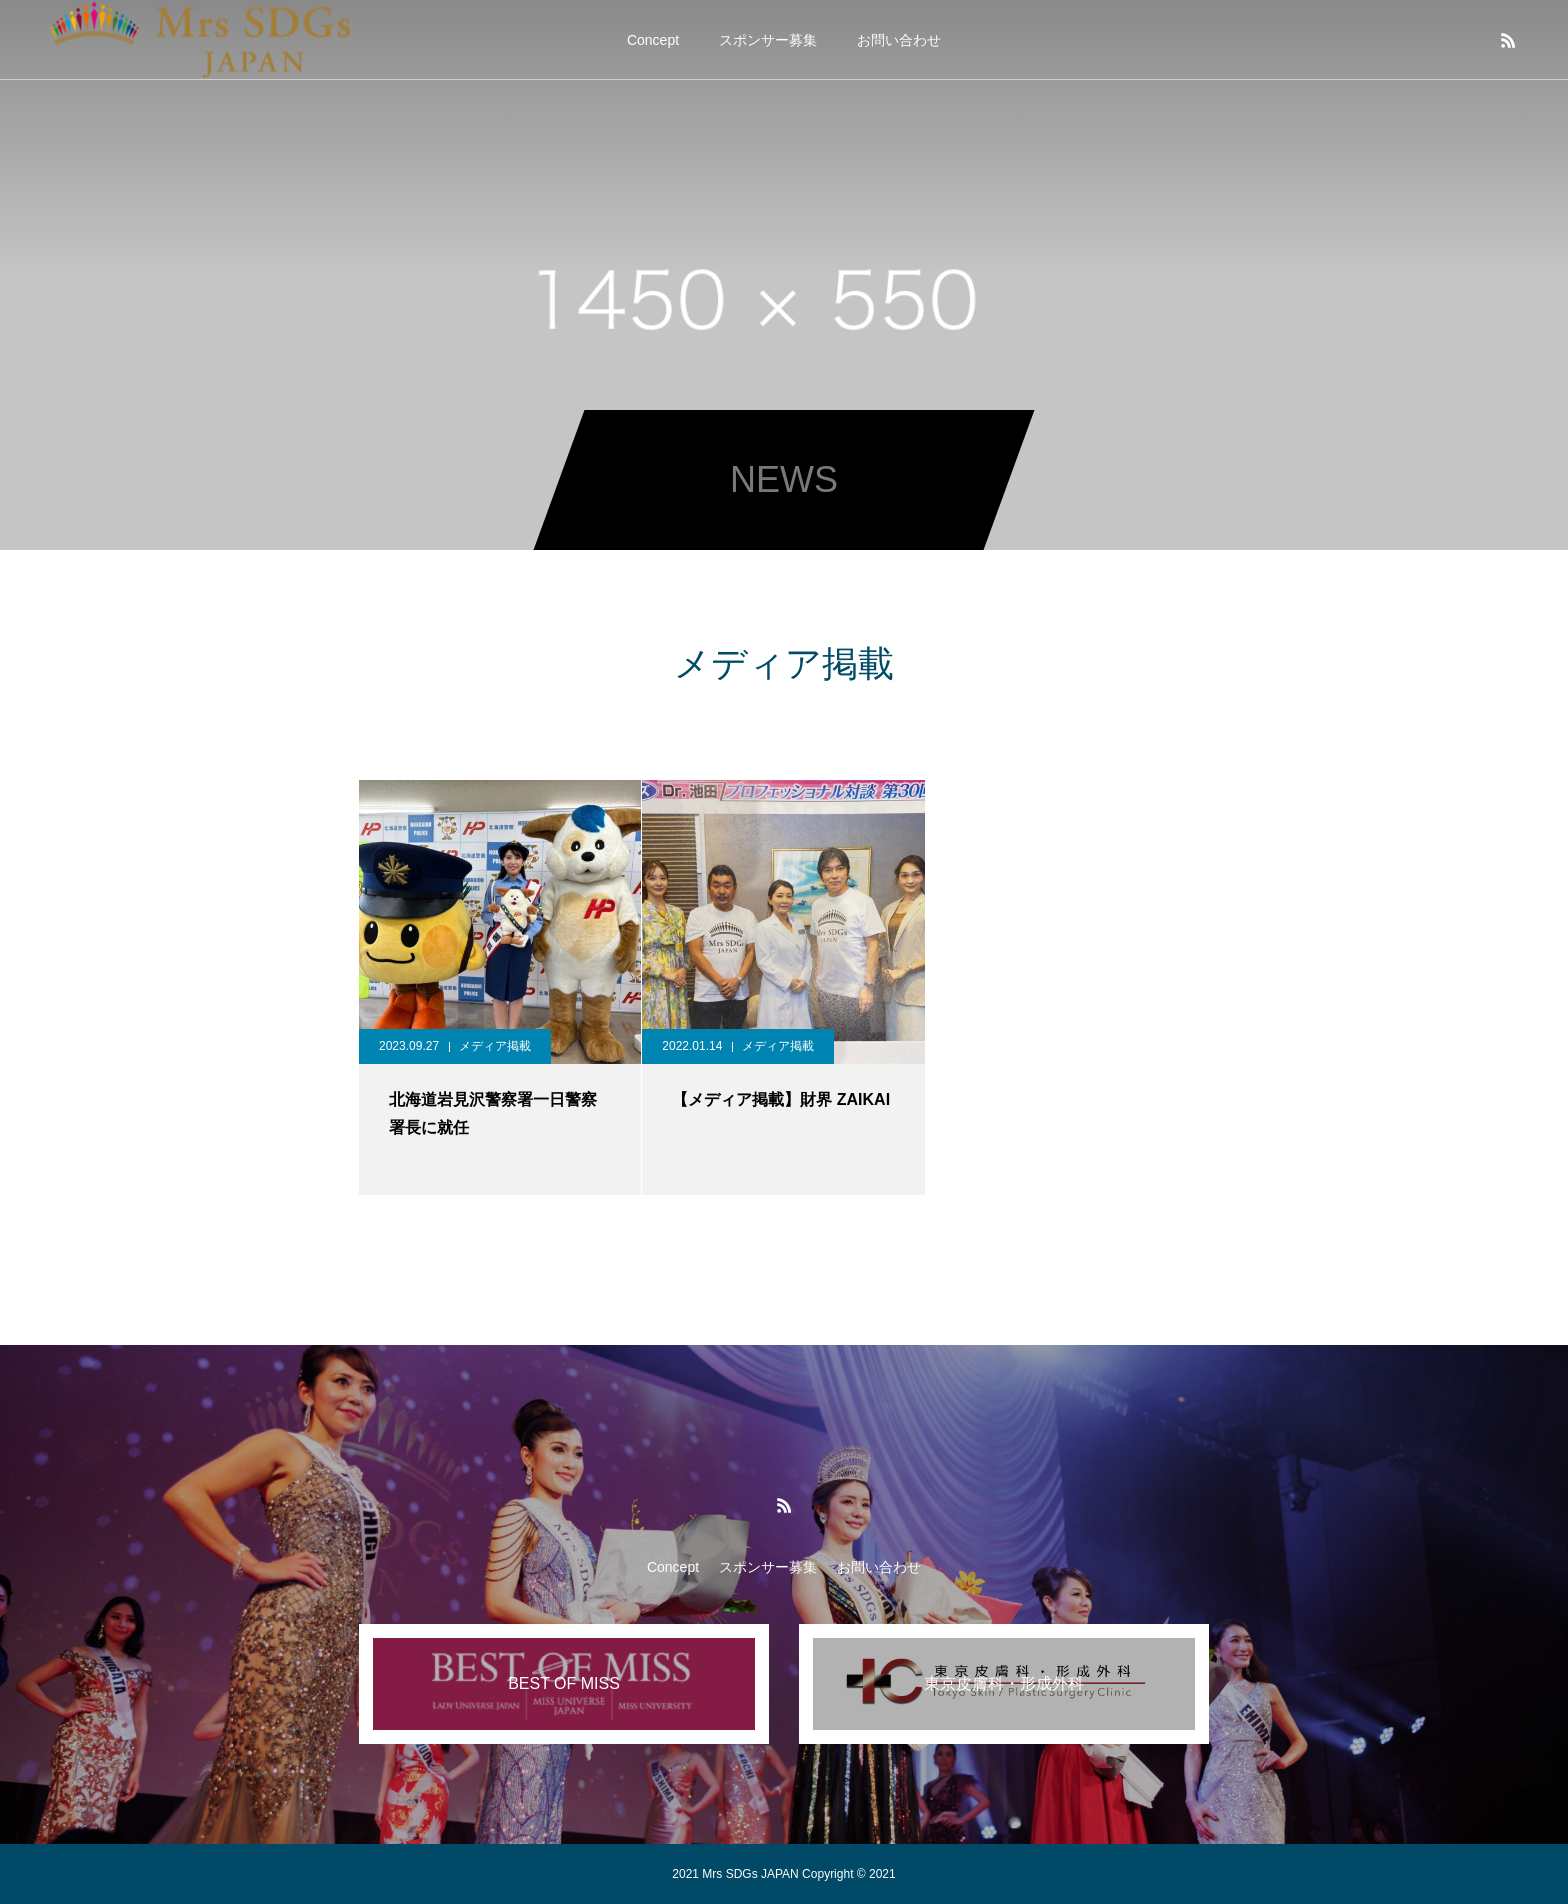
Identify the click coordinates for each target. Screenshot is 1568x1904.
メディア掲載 (495, 1046)
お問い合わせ (899, 40)
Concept (653, 40)
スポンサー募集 (768, 40)
